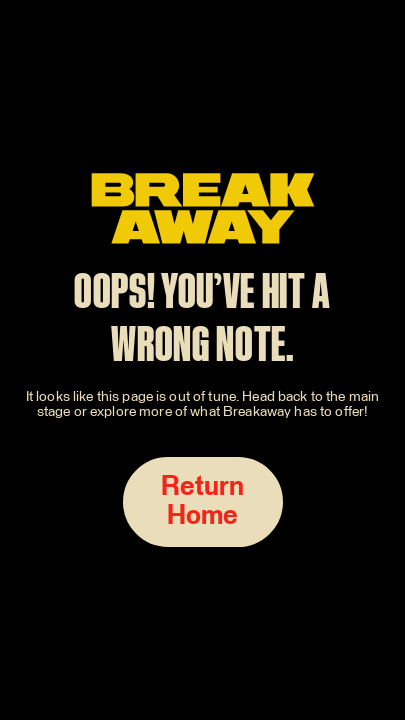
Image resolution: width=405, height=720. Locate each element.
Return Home (203, 502)
